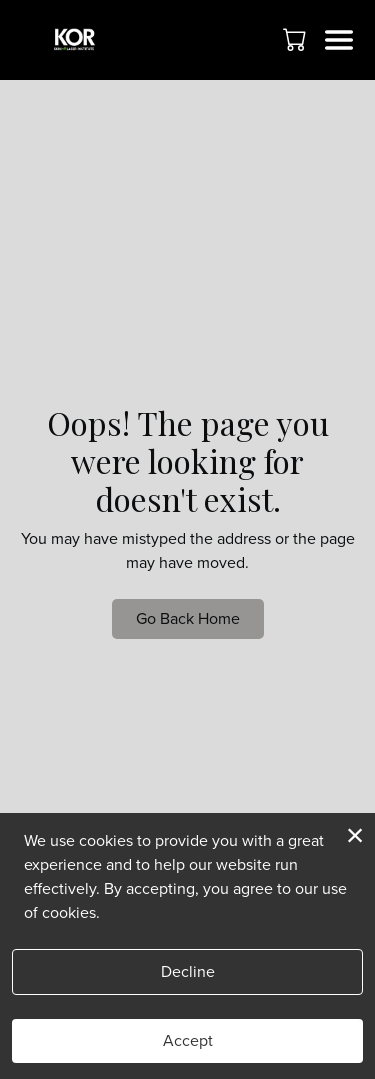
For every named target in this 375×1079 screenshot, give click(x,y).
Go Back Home (188, 618)
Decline (188, 971)
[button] (296, 39)
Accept (188, 1040)
